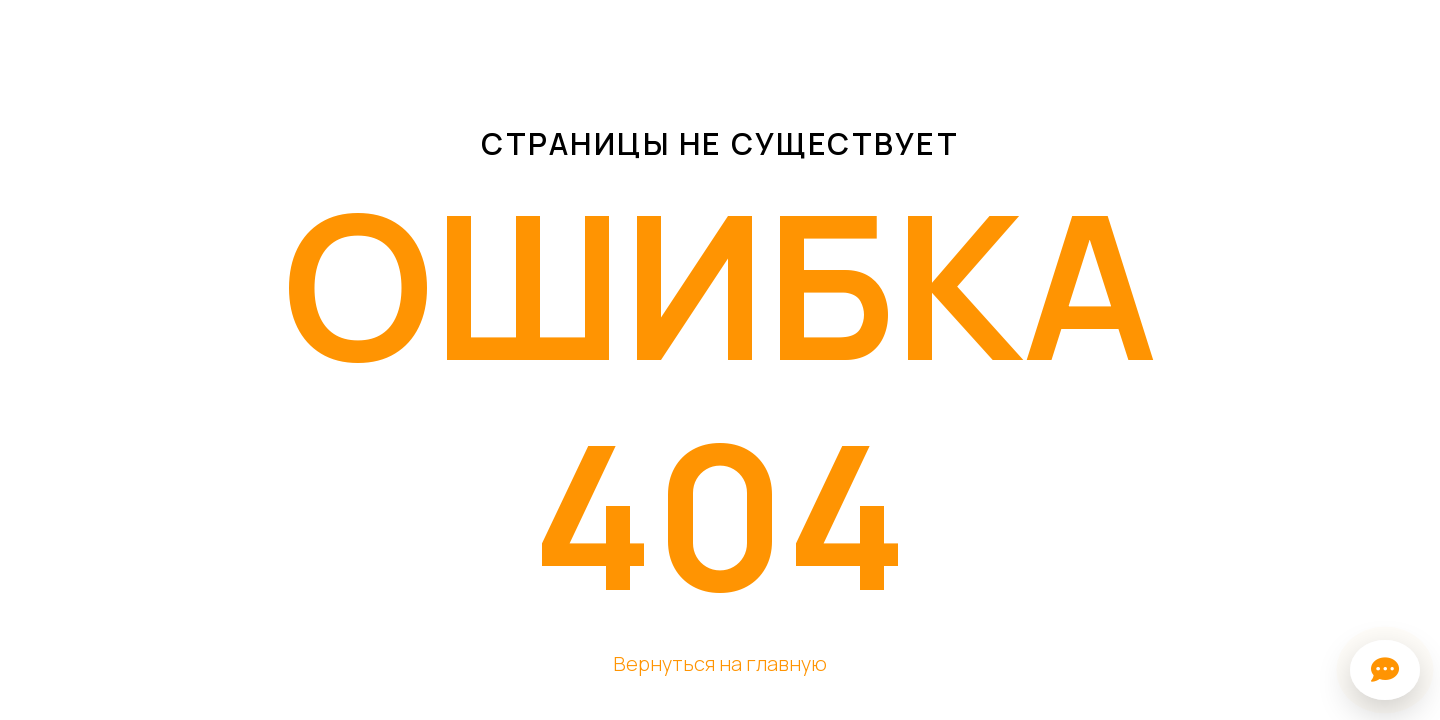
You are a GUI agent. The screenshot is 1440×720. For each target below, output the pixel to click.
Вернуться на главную (720, 663)
